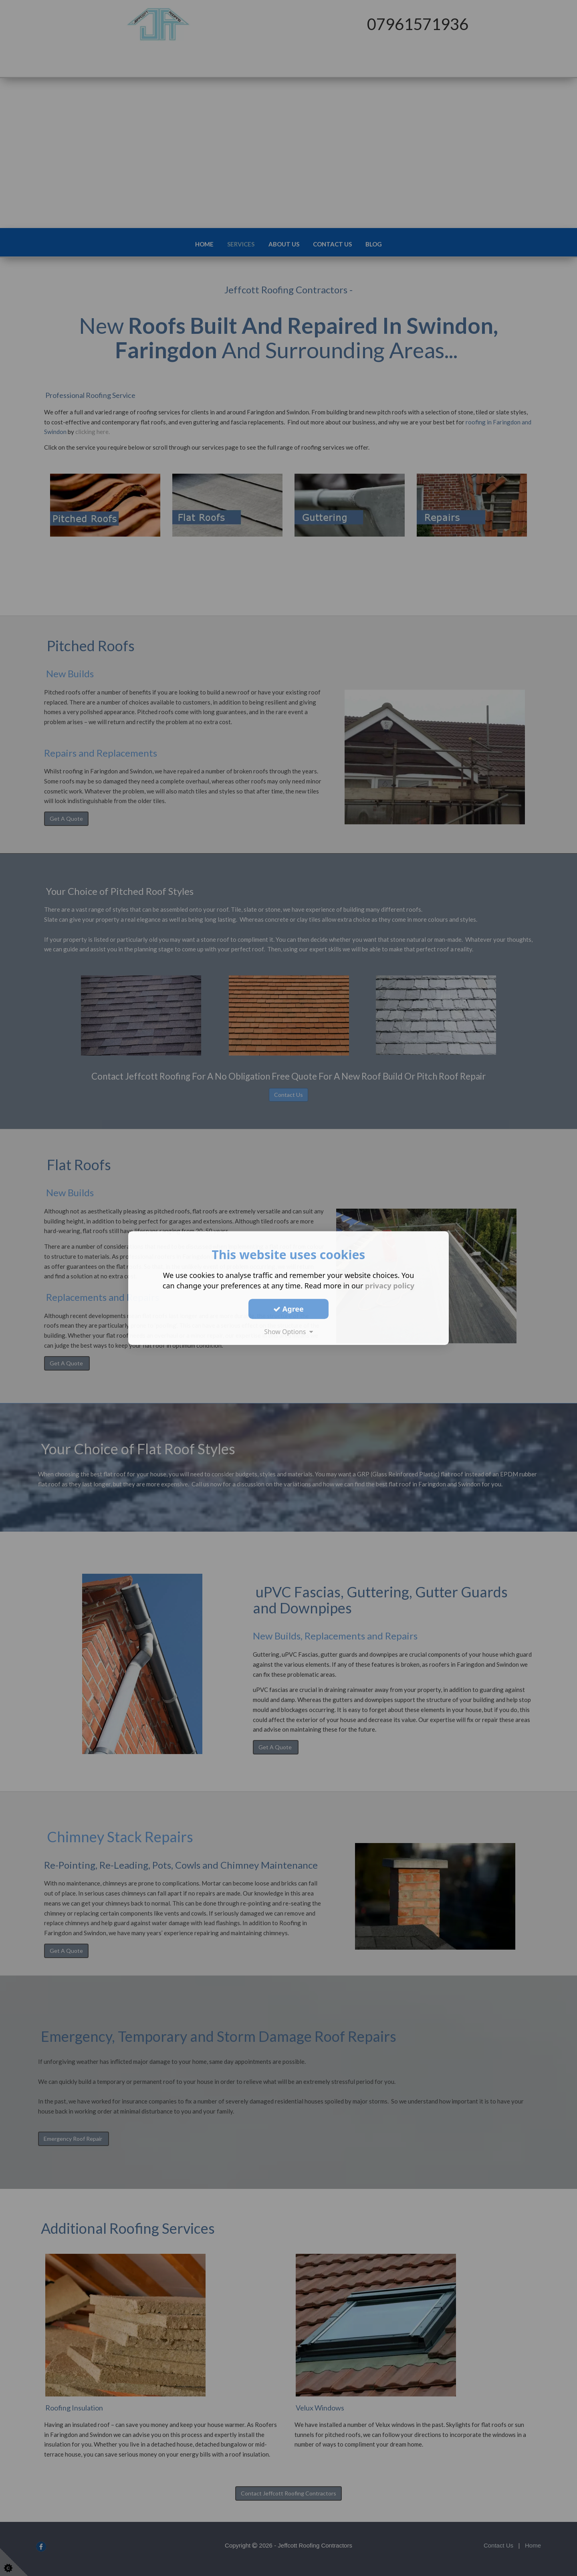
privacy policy (389, 1285)
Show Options (288, 1331)
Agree (288, 1309)
